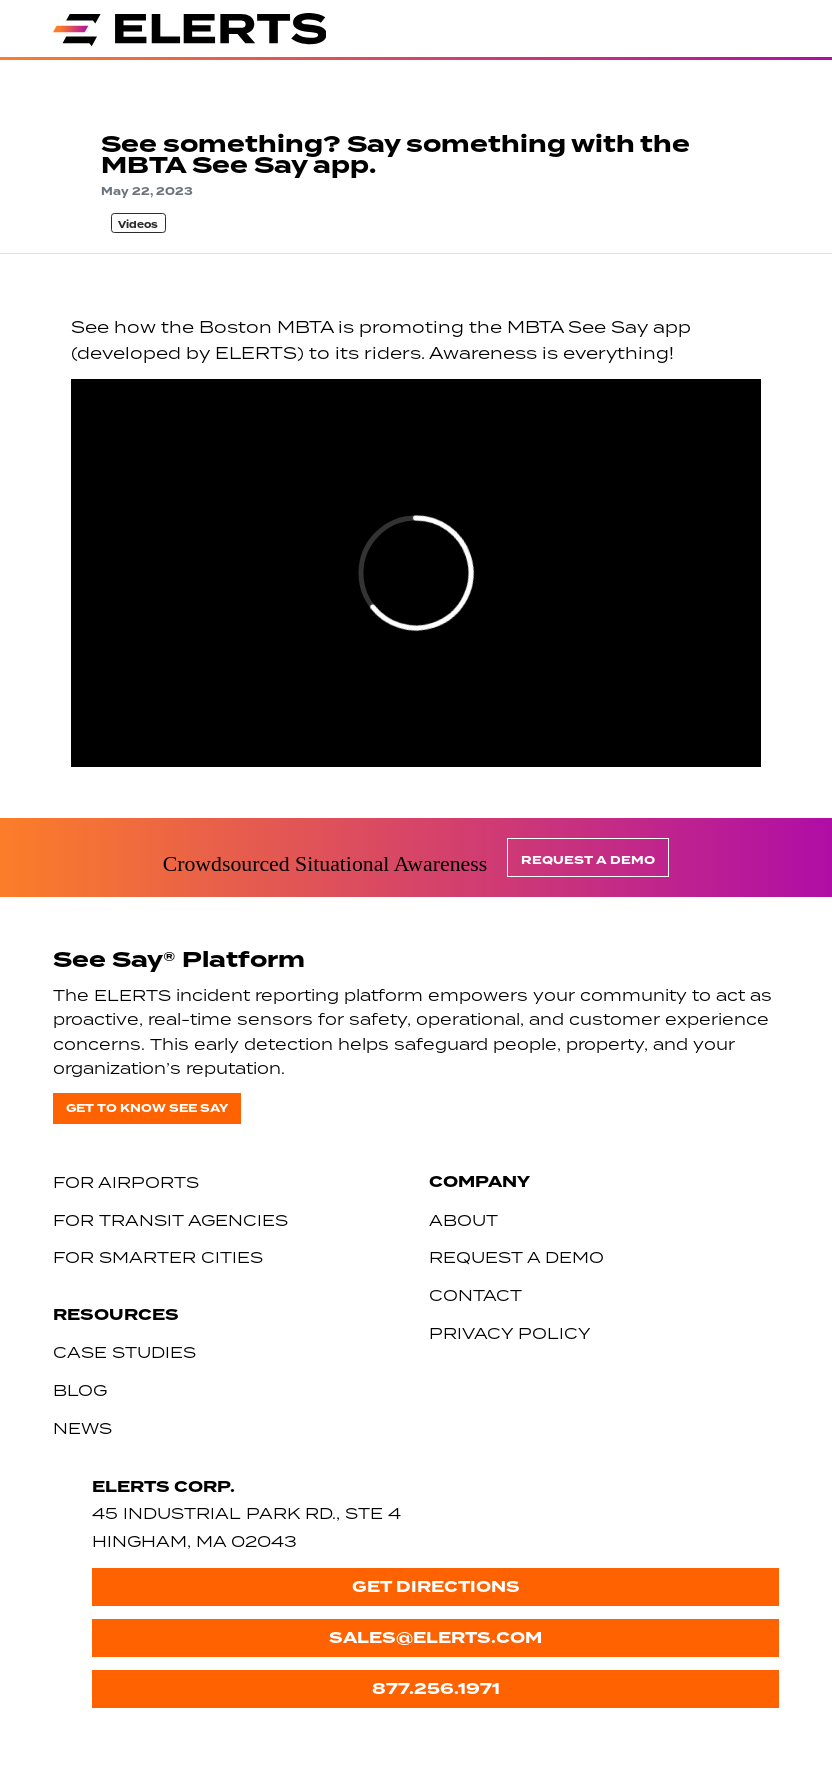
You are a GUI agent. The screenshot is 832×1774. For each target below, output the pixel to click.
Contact (475, 1295)
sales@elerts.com (435, 1637)
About (463, 1220)
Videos (138, 225)
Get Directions (436, 1586)
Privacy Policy (510, 1333)
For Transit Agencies (170, 1220)
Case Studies (124, 1352)
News (82, 1428)
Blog (80, 1390)
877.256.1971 (436, 1688)
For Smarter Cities (158, 1257)
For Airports (126, 1182)
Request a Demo (588, 860)
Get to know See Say (147, 1108)
